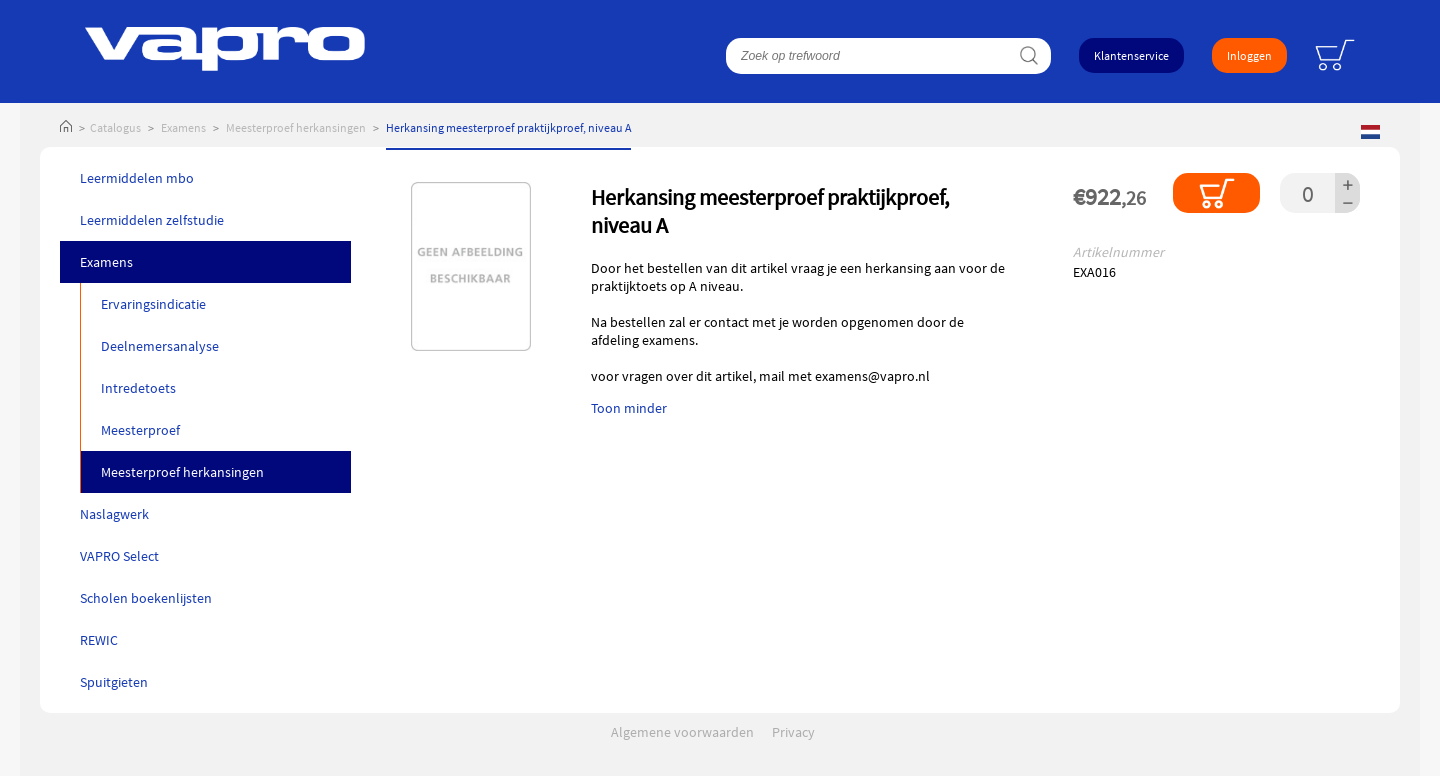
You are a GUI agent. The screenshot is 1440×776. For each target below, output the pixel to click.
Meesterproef (140, 430)
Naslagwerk (114, 514)
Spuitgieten (114, 682)
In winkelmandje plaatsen (1216, 193)
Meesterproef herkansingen (296, 127)
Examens (183, 127)
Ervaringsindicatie (153, 304)
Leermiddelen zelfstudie (152, 220)
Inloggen (1249, 55)
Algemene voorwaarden (682, 732)
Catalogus (115, 127)
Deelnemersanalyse (160, 346)
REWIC (99, 640)
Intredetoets (138, 388)
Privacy (793, 732)
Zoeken (1028, 56)
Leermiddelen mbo (137, 178)
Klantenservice (1131, 55)
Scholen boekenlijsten (146, 598)
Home (66, 127)
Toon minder (629, 408)
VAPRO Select (119, 556)
